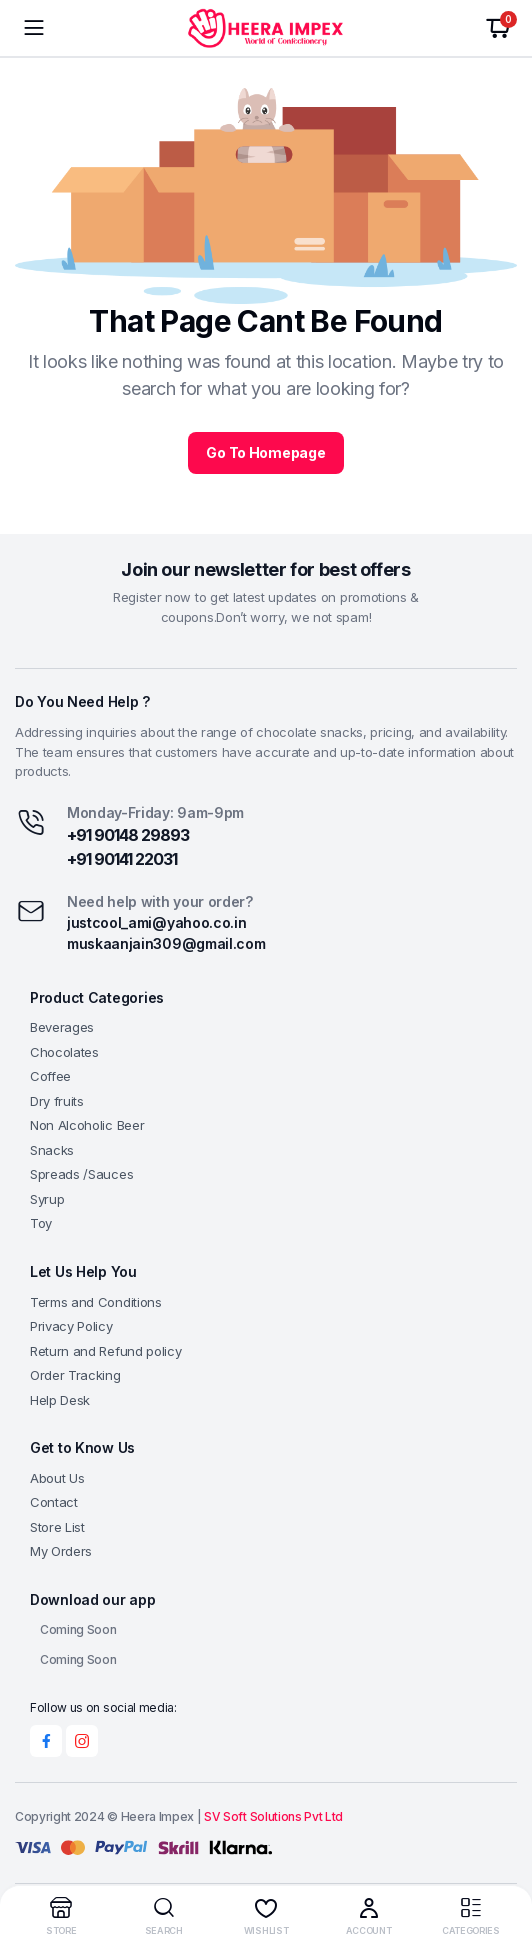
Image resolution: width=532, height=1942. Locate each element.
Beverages (62, 1027)
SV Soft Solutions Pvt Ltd (273, 1816)
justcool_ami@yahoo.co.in (156, 922)
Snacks (52, 1150)
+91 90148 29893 (128, 835)
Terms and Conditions (96, 1302)
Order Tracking (75, 1375)
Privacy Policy (71, 1326)
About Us (57, 1478)
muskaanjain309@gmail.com (166, 943)
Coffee (50, 1076)
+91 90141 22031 (122, 859)
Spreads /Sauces (81, 1174)
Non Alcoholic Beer (87, 1125)
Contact (54, 1502)
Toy (41, 1223)
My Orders (61, 1551)
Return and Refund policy (105, 1351)
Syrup (47, 1199)
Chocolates (64, 1052)
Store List (57, 1527)
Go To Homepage (265, 452)
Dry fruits (57, 1101)
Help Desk (60, 1400)
